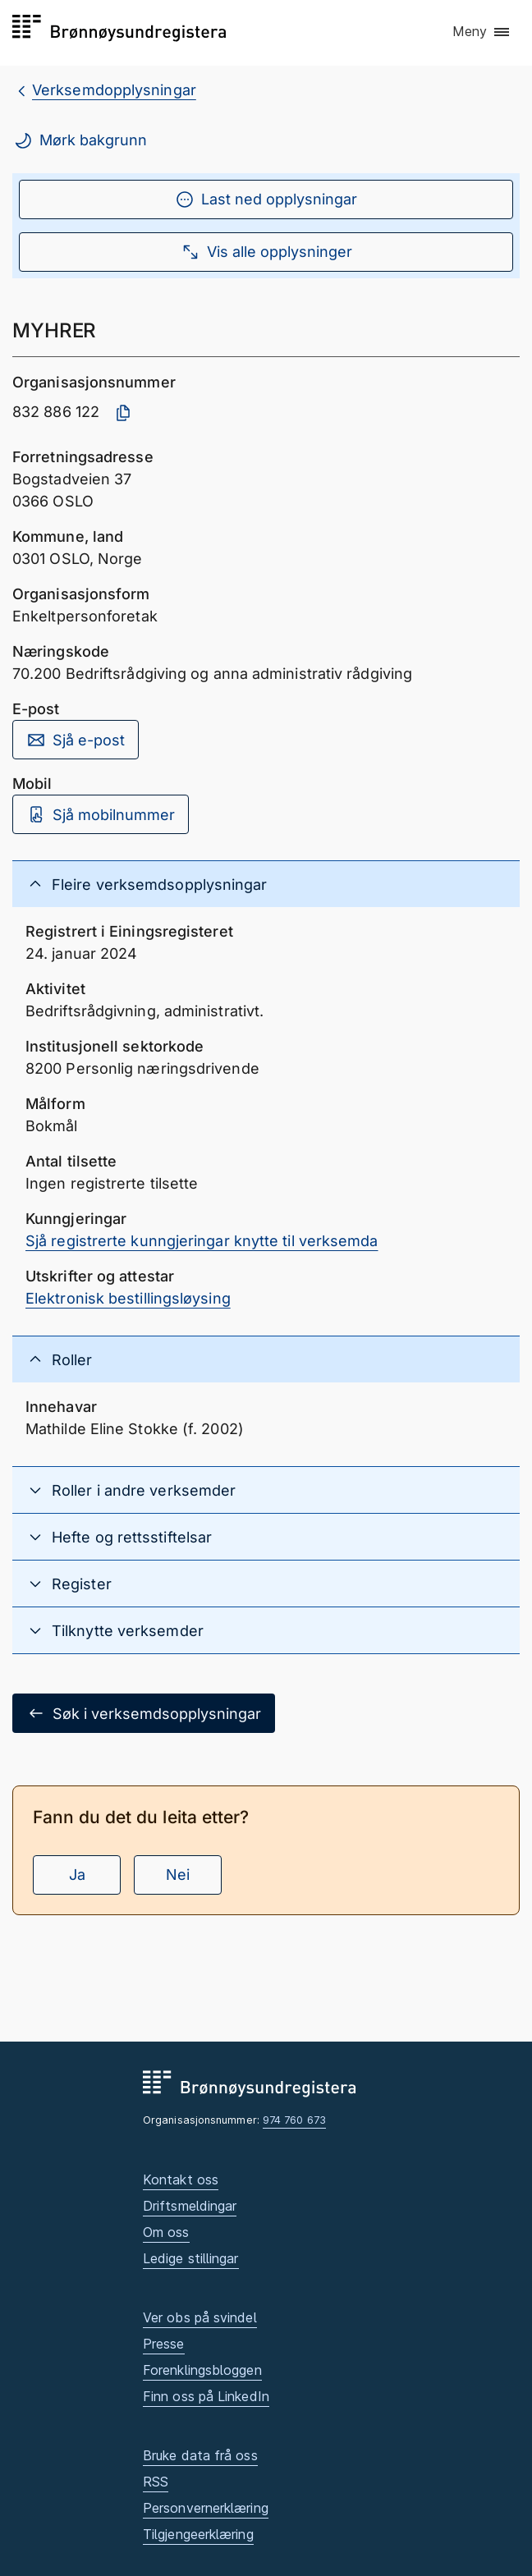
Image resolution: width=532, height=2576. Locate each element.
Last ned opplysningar (266, 199)
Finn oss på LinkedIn (206, 2396)
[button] (482, 32)
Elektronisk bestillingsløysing (128, 1298)
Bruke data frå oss (200, 2455)
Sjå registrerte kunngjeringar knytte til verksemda (201, 1240)
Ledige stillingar (191, 2258)
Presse (164, 2343)
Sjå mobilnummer (100, 814)
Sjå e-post (75, 739)
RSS (155, 2481)
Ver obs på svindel (200, 2317)
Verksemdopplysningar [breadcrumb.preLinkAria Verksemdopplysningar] (114, 90)
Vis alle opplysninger (266, 252)
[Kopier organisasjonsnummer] (123, 413)
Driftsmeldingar (189, 2206)
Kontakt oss (180, 2179)
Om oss (166, 2232)
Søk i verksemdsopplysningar (143, 1713)
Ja (77, 1874)
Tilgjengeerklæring (198, 2534)
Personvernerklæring (205, 2508)
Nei (178, 1874)
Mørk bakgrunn (80, 140)
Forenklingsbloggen (202, 2370)
